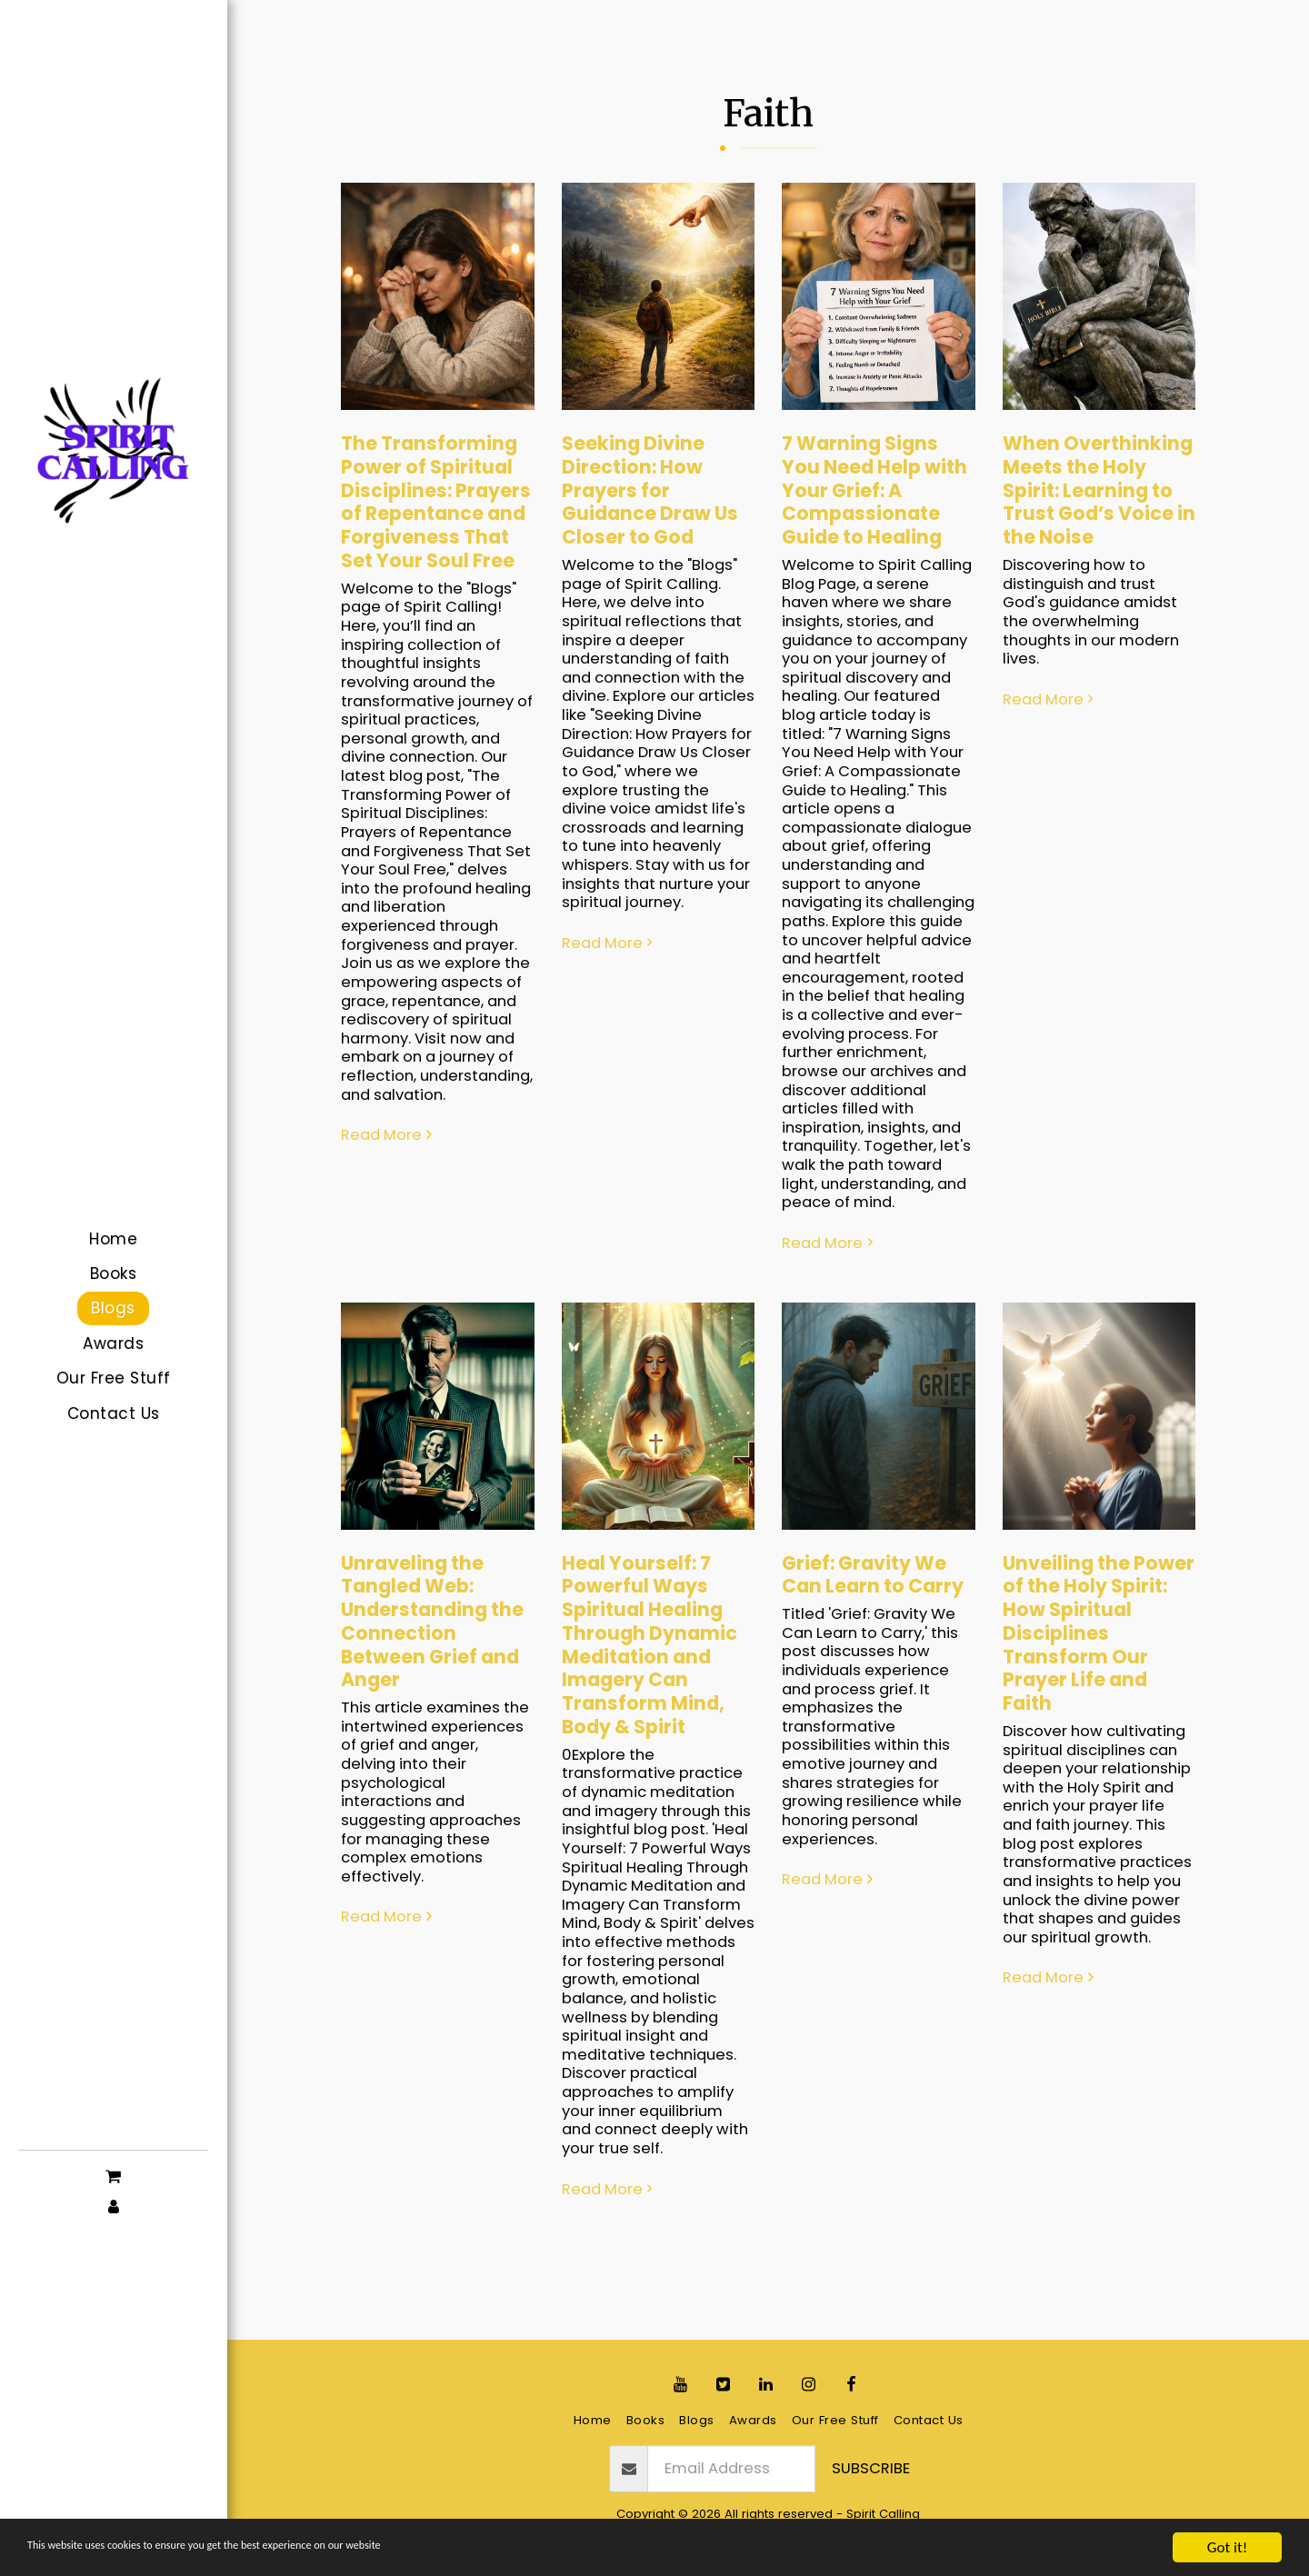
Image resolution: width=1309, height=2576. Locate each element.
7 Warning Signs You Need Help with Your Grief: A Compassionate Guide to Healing (874, 490)
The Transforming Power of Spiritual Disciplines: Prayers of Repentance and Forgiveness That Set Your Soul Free (436, 502)
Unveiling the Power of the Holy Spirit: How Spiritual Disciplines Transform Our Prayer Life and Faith (1098, 1633)
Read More (389, 1135)
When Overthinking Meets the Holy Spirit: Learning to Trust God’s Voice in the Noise (1099, 490)
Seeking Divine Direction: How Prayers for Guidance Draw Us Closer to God (650, 490)
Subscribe (871, 2468)
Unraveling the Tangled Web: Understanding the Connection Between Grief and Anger (432, 1621)
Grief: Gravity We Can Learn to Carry (873, 1575)
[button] (113, 2175)
